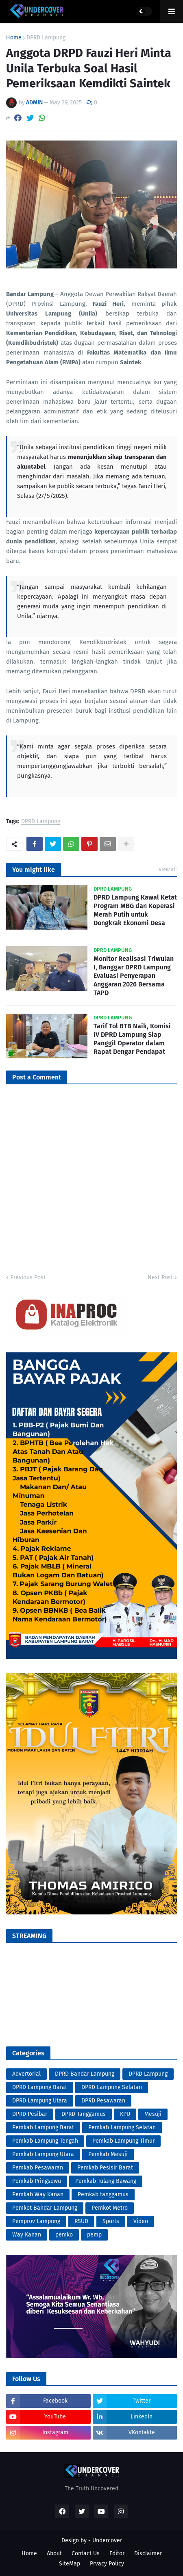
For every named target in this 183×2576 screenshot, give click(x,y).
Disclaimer (148, 2553)
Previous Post (28, 1277)
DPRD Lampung (45, 38)
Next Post (160, 1277)
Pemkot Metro (110, 2207)
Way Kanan (26, 2234)
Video (140, 2221)
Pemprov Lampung (36, 2221)
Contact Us (86, 2553)
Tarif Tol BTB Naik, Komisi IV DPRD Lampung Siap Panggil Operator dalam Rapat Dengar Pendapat (132, 1038)
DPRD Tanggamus (83, 2114)
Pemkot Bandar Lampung (44, 2207)
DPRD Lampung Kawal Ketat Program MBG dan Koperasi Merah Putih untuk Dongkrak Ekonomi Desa (135, 909)
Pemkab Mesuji (108, 2154)
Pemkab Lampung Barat (43, 2127)
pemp (94, 2234)
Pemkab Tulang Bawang (105, 2181)
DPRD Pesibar (29, 2114)
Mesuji (152, 2114)
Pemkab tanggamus (103, 2194)
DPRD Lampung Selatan (111, 2087)
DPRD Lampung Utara (39, 2100)
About (54, 2553)
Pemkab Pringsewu (36, 2181)
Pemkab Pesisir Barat (105, 2167)
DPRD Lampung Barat (39, 2087)
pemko (64, 2234)
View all (168, 869)
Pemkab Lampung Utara (43, 2154)
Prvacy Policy (107, 2563)
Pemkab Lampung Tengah (45, 2140)
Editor (116, 2553)
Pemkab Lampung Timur (123, 2140)
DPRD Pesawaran (103, 2100)
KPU (125, 2114)
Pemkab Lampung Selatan (122, 2127)
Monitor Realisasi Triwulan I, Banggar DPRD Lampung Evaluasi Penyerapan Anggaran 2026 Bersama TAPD (134, 975)
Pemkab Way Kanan (37, 2194)
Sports (110, 2221)
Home (14, 38)
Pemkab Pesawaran (37, 2167)
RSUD (81, 2221)
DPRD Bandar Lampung (84, 2073)
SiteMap (69, 2563)
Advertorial (26, 2073)
